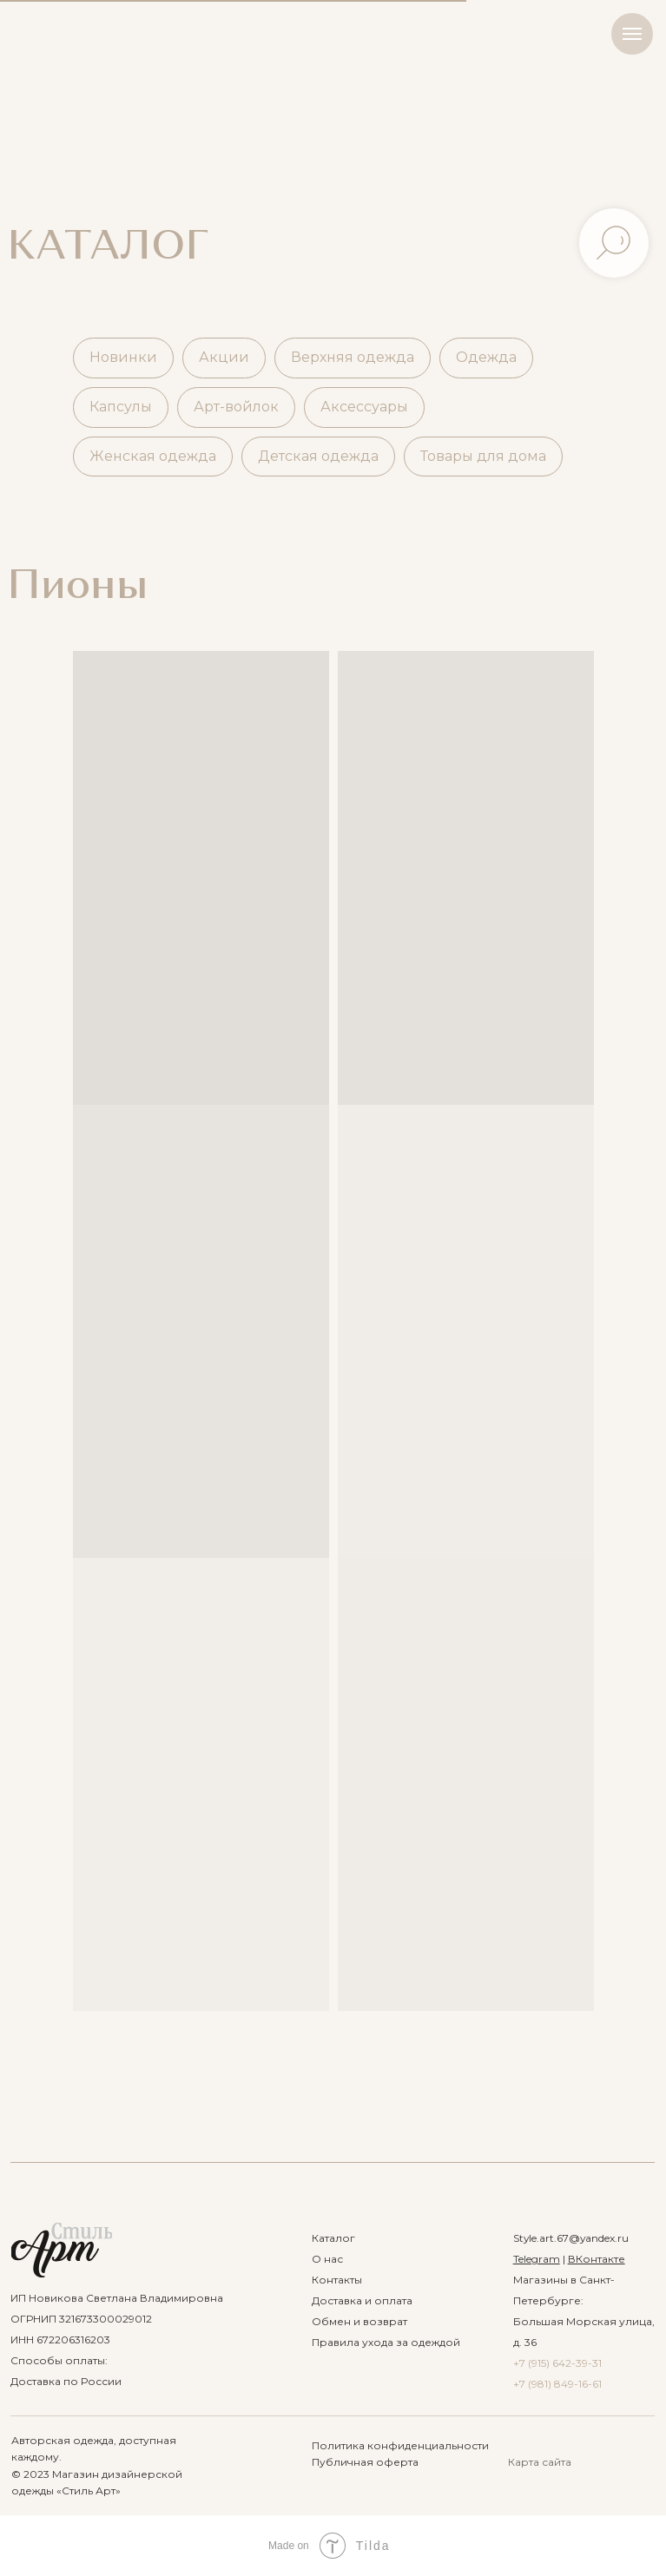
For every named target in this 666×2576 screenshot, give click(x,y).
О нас (327, 2258)
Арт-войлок (236, 406)
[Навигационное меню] (632, 34)
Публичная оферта (365, 2461)
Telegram (536, 2258)
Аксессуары (364, 406)
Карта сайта (539, 2461)
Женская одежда (152, 456)
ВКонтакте (596, 2258)
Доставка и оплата (362, 2300)
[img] (61, 2250)
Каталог (333, 2237)
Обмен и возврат (359, 2321)
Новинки (123, 357)
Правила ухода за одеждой (386, 2342)
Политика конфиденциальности (400, 2445)
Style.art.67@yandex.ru (571, 2237)
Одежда (486, 357)
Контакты (337, 2279)
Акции (224, 357)
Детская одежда (318, 456)
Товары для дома (483, 456)
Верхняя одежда (352, 357)
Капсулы (120, 406)
